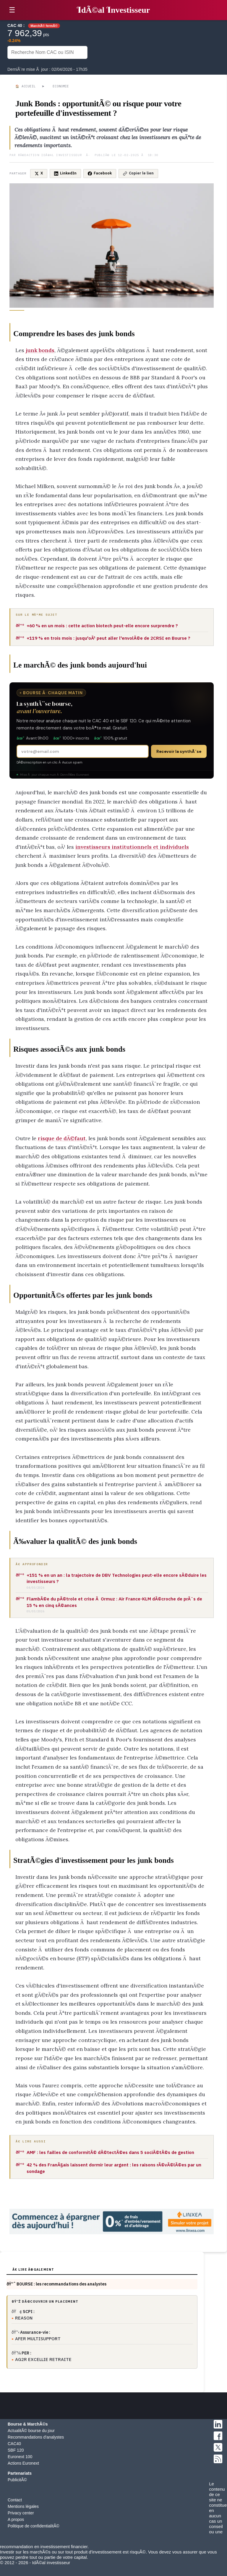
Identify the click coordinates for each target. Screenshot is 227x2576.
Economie (61, 86)
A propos (16, 2519)
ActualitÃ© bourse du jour (31, 2430)
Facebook (100, 173)
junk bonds (40, 350)
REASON (24, 2318)
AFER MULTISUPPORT (38, 2338)
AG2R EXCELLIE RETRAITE (43, 2359)
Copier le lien (138, 173)
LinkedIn (65, 173)
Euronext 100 (20, 2456)
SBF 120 (16, 2450)
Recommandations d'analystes (36, 2437)
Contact (15, 2500)
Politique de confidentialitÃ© (33, 2526)
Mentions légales (23, 2506)
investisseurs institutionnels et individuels (132, 846)
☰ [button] (12, 10)
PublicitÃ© (17, 2479)
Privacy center (21, 2513)
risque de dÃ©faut (62, 1138)
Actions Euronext (23, 2463)
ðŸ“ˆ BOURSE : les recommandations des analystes (56, 2284)
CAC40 (14, 2443)
